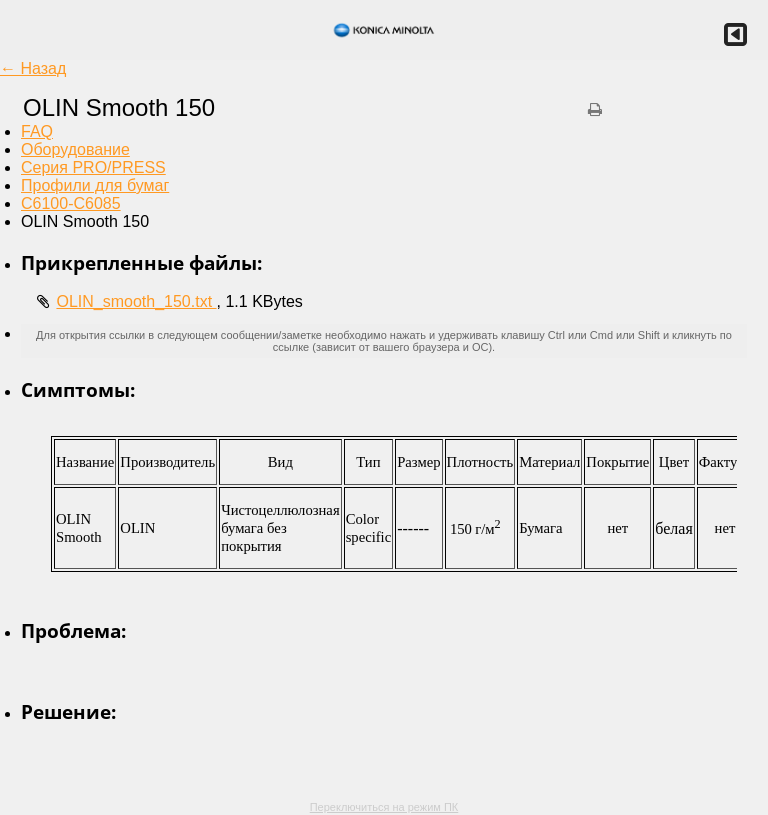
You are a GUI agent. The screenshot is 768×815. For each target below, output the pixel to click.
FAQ (37, 131)
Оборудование (75, 149)
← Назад (33, 68)
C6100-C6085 (71, 203)
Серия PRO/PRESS (93, 167)
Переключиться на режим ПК (384, 807)
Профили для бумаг (95, 185)
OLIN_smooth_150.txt (136, 301)
